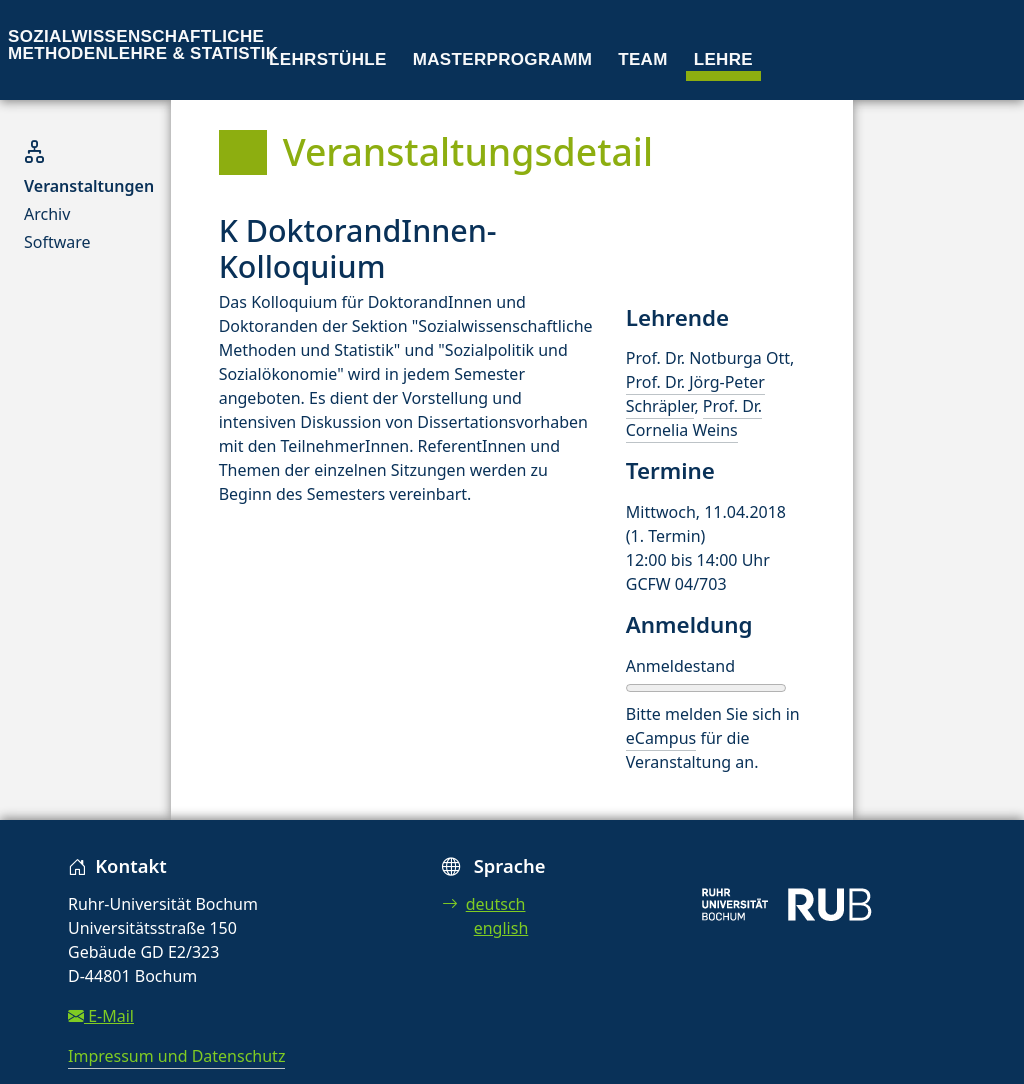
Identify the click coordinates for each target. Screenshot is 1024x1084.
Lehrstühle (328, 59)
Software (57, 242)
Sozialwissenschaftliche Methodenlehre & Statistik (143, 45)
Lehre (723, 59)
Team (643, 59)
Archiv (47, 214)
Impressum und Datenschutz (176, 1056)
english (501, 928)
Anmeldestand (680, 666)
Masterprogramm (502, 59)
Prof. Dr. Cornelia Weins (694, 418)
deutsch (484, 904)
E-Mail (101, 1016)
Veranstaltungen (89, 186)
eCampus (661, 738)
